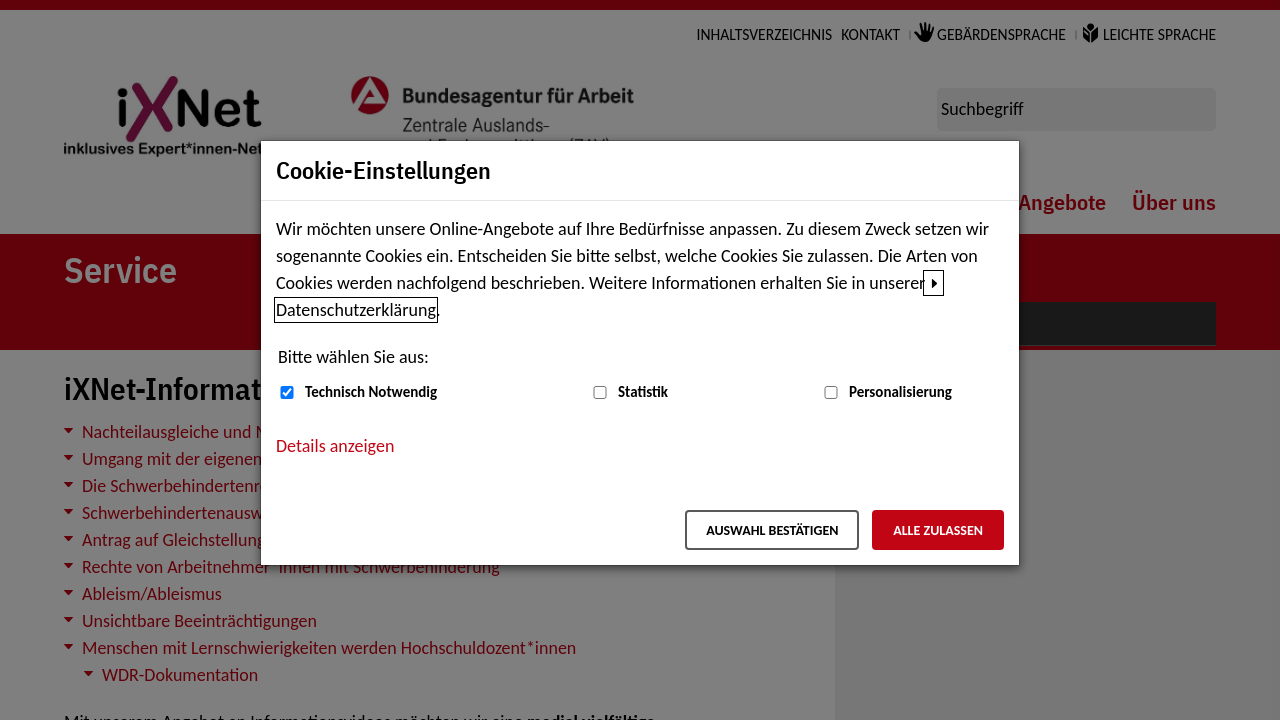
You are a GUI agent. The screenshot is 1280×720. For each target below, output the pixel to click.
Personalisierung (900, 392)
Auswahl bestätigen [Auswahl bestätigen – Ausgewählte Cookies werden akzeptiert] (772, 530)
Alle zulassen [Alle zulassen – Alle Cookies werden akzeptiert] (938, 530)
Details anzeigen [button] (335, 446)
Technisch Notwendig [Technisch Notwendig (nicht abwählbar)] (371, 392)
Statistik (643, 392)
